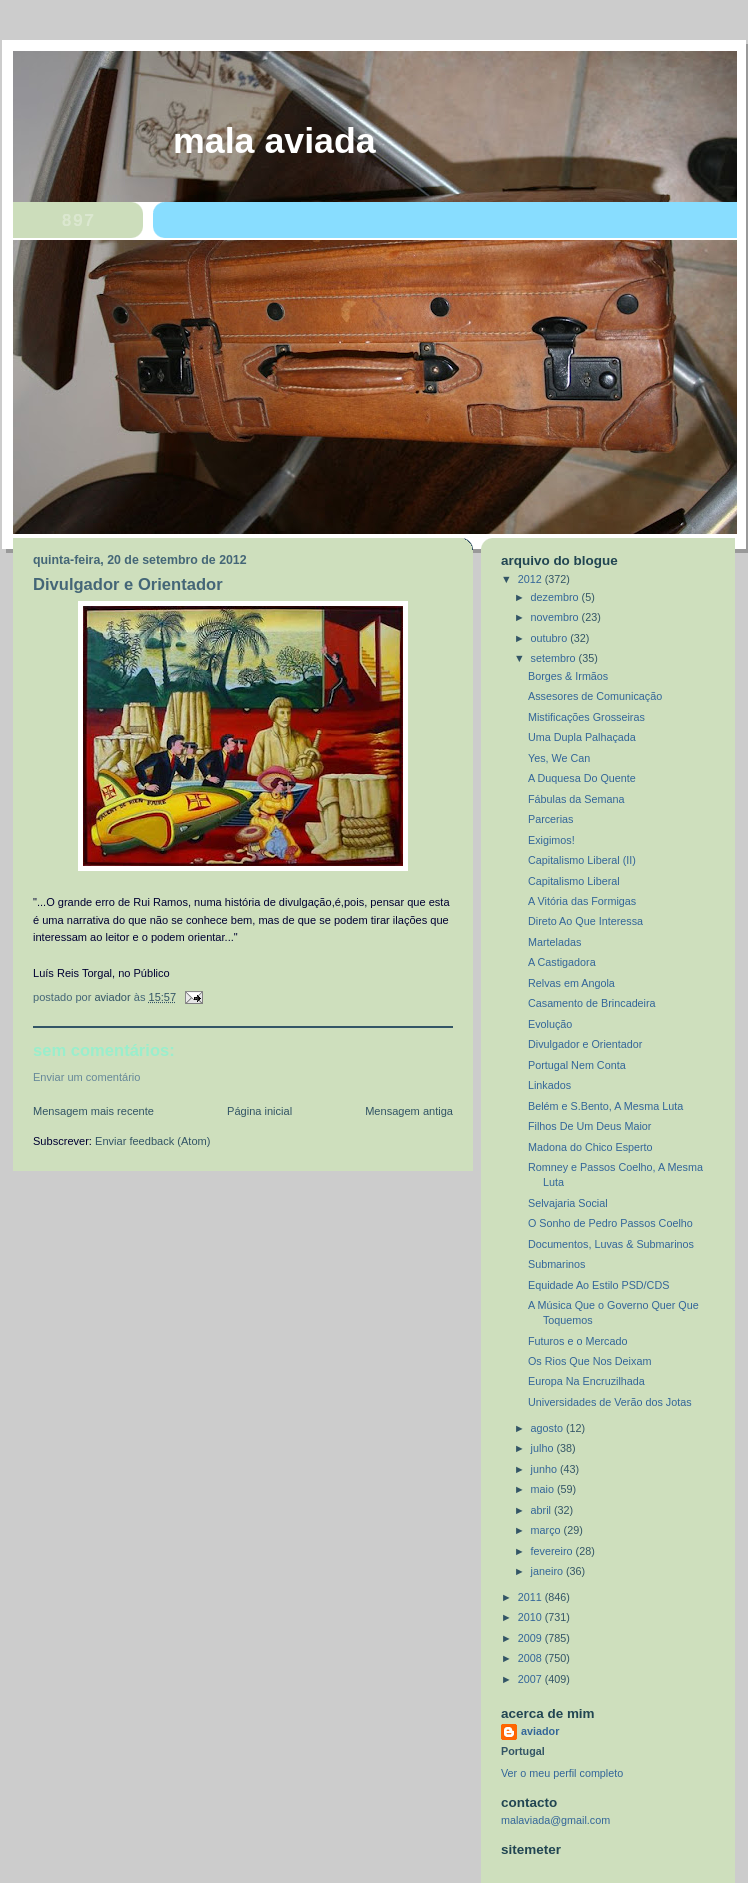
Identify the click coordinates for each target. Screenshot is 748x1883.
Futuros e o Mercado (577, 1341)
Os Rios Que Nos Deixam (589, 1361)
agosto (548, 1428)
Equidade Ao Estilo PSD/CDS (598, 1285)
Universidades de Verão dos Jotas (610, 1402)
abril (542, 1510)
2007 (531, 1679)
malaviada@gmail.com (555, 1820)
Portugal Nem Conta (577, 1065)
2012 (531, 579)
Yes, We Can (559, 758)
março (547, 1530)
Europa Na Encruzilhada (586, 1381)
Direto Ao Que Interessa (585, 921)
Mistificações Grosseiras (586, 717)
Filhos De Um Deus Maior (589, 1126)
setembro (555, 658)
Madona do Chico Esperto (590, 1147)
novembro (556, 617)
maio (544, 1489)
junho (545, 1469)
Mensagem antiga (409, 1111)
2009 (531, 1638)
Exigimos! (551, 840)
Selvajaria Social (568, 1203)
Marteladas (554, 942)
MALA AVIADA (274, 141)
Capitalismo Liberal (574, 881)
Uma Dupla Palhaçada (582, 737)
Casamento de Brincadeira (592, 1003)
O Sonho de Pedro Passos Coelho (610, 1223)
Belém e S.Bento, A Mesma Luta (605, 1106)
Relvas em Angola (571, 983)
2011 (531, 1597)
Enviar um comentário (86, 1077)
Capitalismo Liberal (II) (582, 860)
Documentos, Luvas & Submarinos (611, 1244)
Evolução (550, 1024)
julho (544, 1448)
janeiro (548, 1571)
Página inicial (259, 1111)
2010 (531, 1617)
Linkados (549, 1085)
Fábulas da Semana (576, 799)
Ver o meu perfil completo (562, 1773)
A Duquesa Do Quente (582, 778)
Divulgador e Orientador (585, 1044)
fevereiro (553, 1551)
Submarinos (557, 1264)
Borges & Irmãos (568, 676)
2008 (531, 1658)
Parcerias (551, 819)
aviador (540, 1731)
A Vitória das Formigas (582, 901)
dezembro (556, 597)
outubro (551, 638)
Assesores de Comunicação (595, 696)
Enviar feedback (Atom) (152, 1141)
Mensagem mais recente (93, 1111)
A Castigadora (562, 962)
